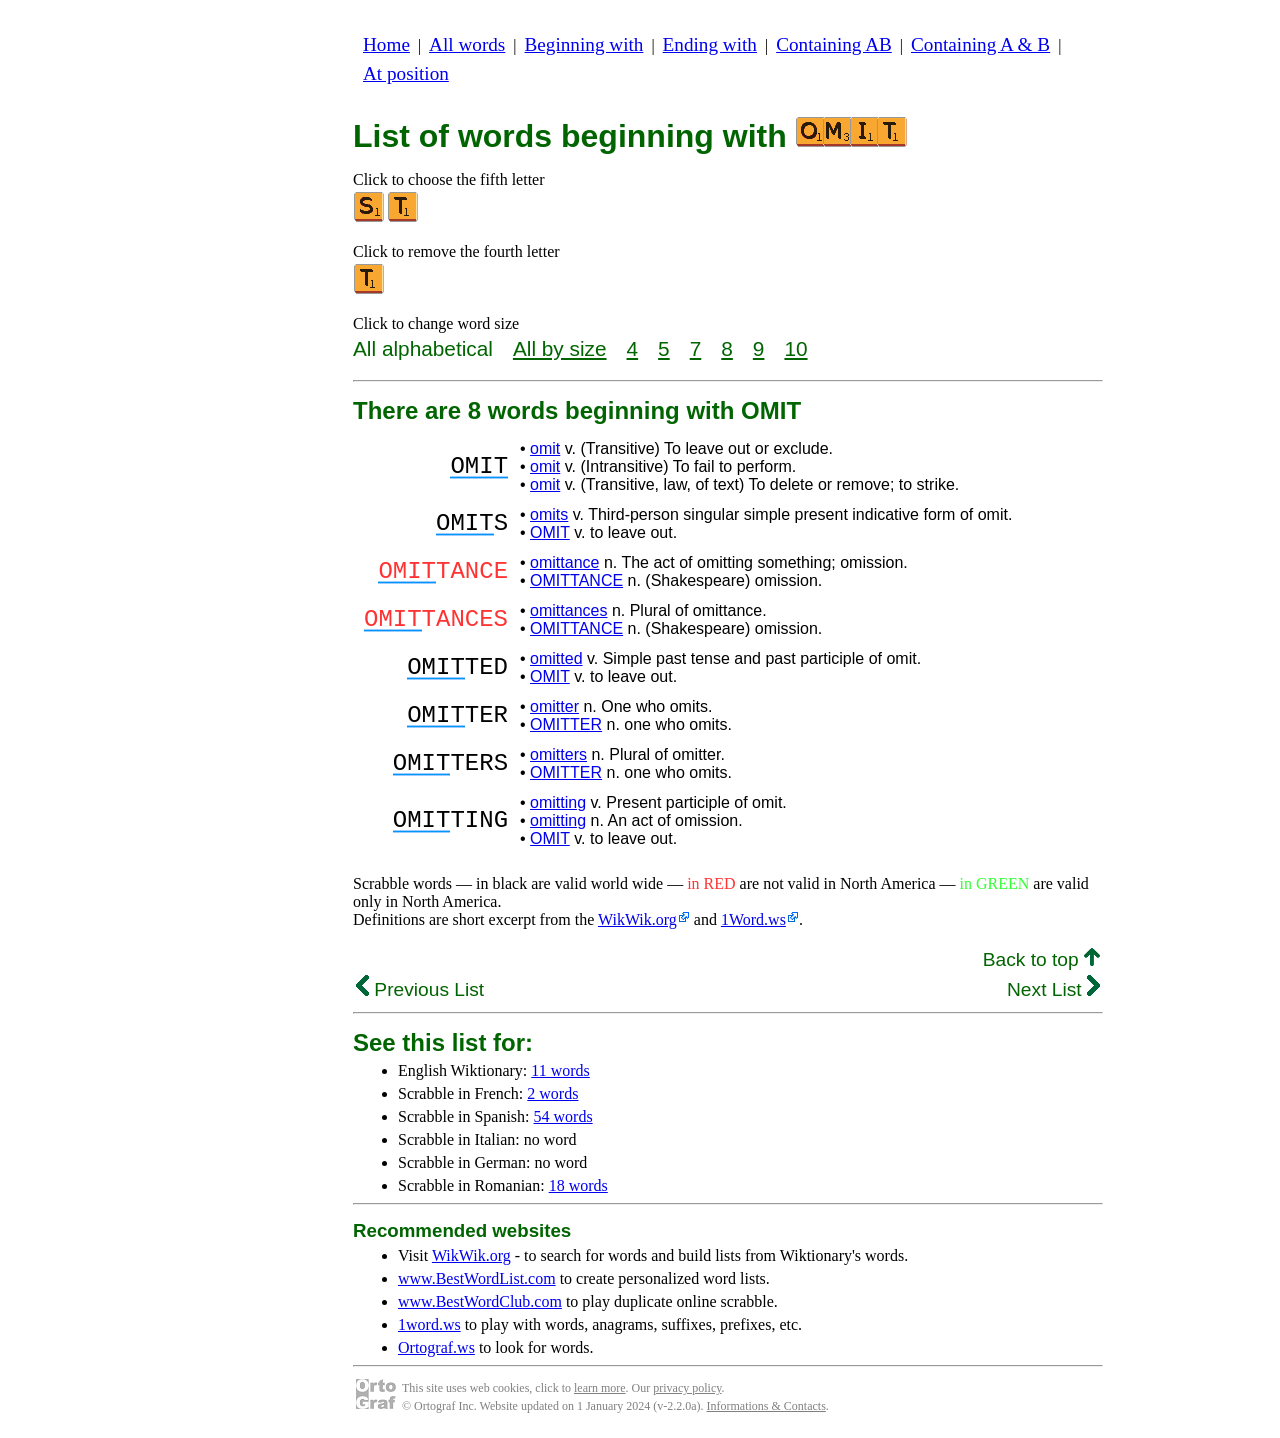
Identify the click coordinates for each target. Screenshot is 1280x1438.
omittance (564, 562)
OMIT (550, 532)
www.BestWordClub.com (480, 1301)
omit (545, 448)
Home (386, 44)
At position (406, 73)
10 (795, 348)
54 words (563, 1116)
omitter (554, 706)
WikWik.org (637, 919)
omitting (558, 802)
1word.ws (429, 1324)
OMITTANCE (576, 580)
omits (549, 514)
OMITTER (566, 724)
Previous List (420, 989)
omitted (556, 658)
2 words (552, 1093)
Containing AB (834, 44)
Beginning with (584, 44)
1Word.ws (753, 919)
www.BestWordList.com (477, 1278)
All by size (560, 348)
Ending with (710, 44)
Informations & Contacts (766, 1406)
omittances (568, 610)
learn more (600, 1388)
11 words (560, 1070)
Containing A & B (980, 44)
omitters (558, 754)
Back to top (1041, 959)
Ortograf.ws (436, 1347)
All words (467, 44)
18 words (578, 1185)
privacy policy (687, 1388)
